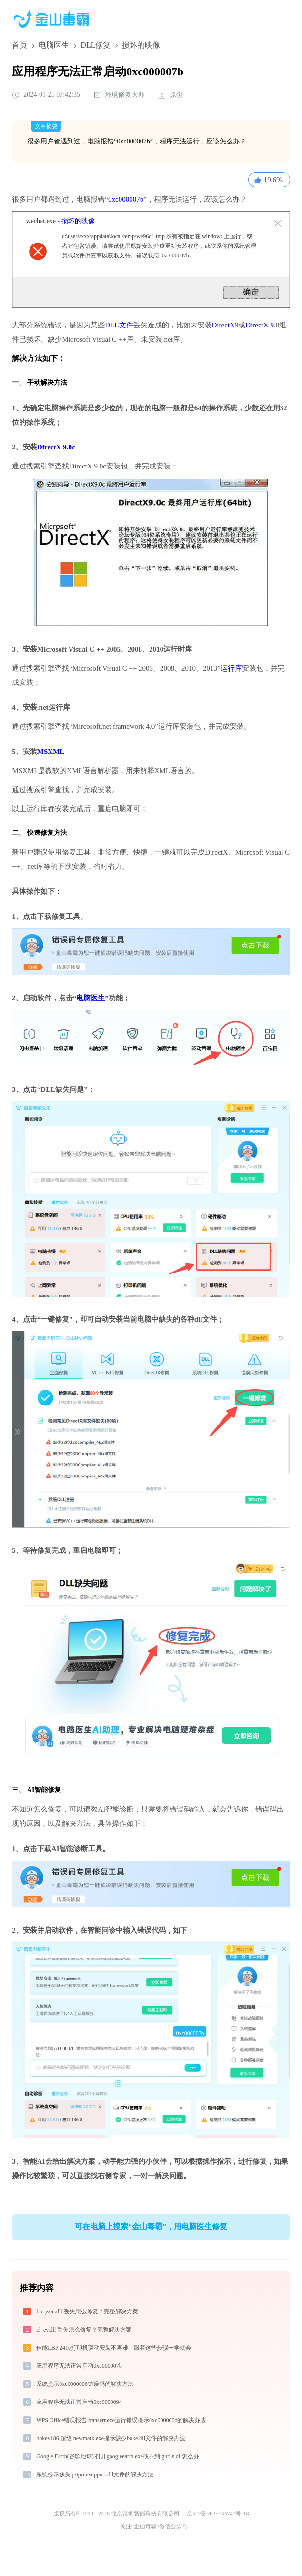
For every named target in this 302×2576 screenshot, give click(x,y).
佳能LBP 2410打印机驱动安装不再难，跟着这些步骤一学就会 (113, 2347)
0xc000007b (125, 199)
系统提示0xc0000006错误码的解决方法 (84, 2384)
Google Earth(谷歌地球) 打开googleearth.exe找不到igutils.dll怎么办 (117, 2456)
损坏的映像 (78, 220)
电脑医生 (54, 45)
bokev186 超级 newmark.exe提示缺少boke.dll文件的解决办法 (110, 2438)
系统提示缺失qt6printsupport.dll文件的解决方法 (94, 2474)
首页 (19, 45)
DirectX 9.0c (56, 447)
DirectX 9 (259, 325)
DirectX (223, 325)
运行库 (231, 668)
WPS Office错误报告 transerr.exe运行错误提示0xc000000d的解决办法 (121, 2420)
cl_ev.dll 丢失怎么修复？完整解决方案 (83, 2329)
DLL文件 (119, 325)
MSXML (51, 751)
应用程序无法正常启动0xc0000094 (78, 2402)
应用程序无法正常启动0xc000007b (78, 2365)
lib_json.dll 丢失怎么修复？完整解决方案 (87, 2311)
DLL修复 (96, 45)
